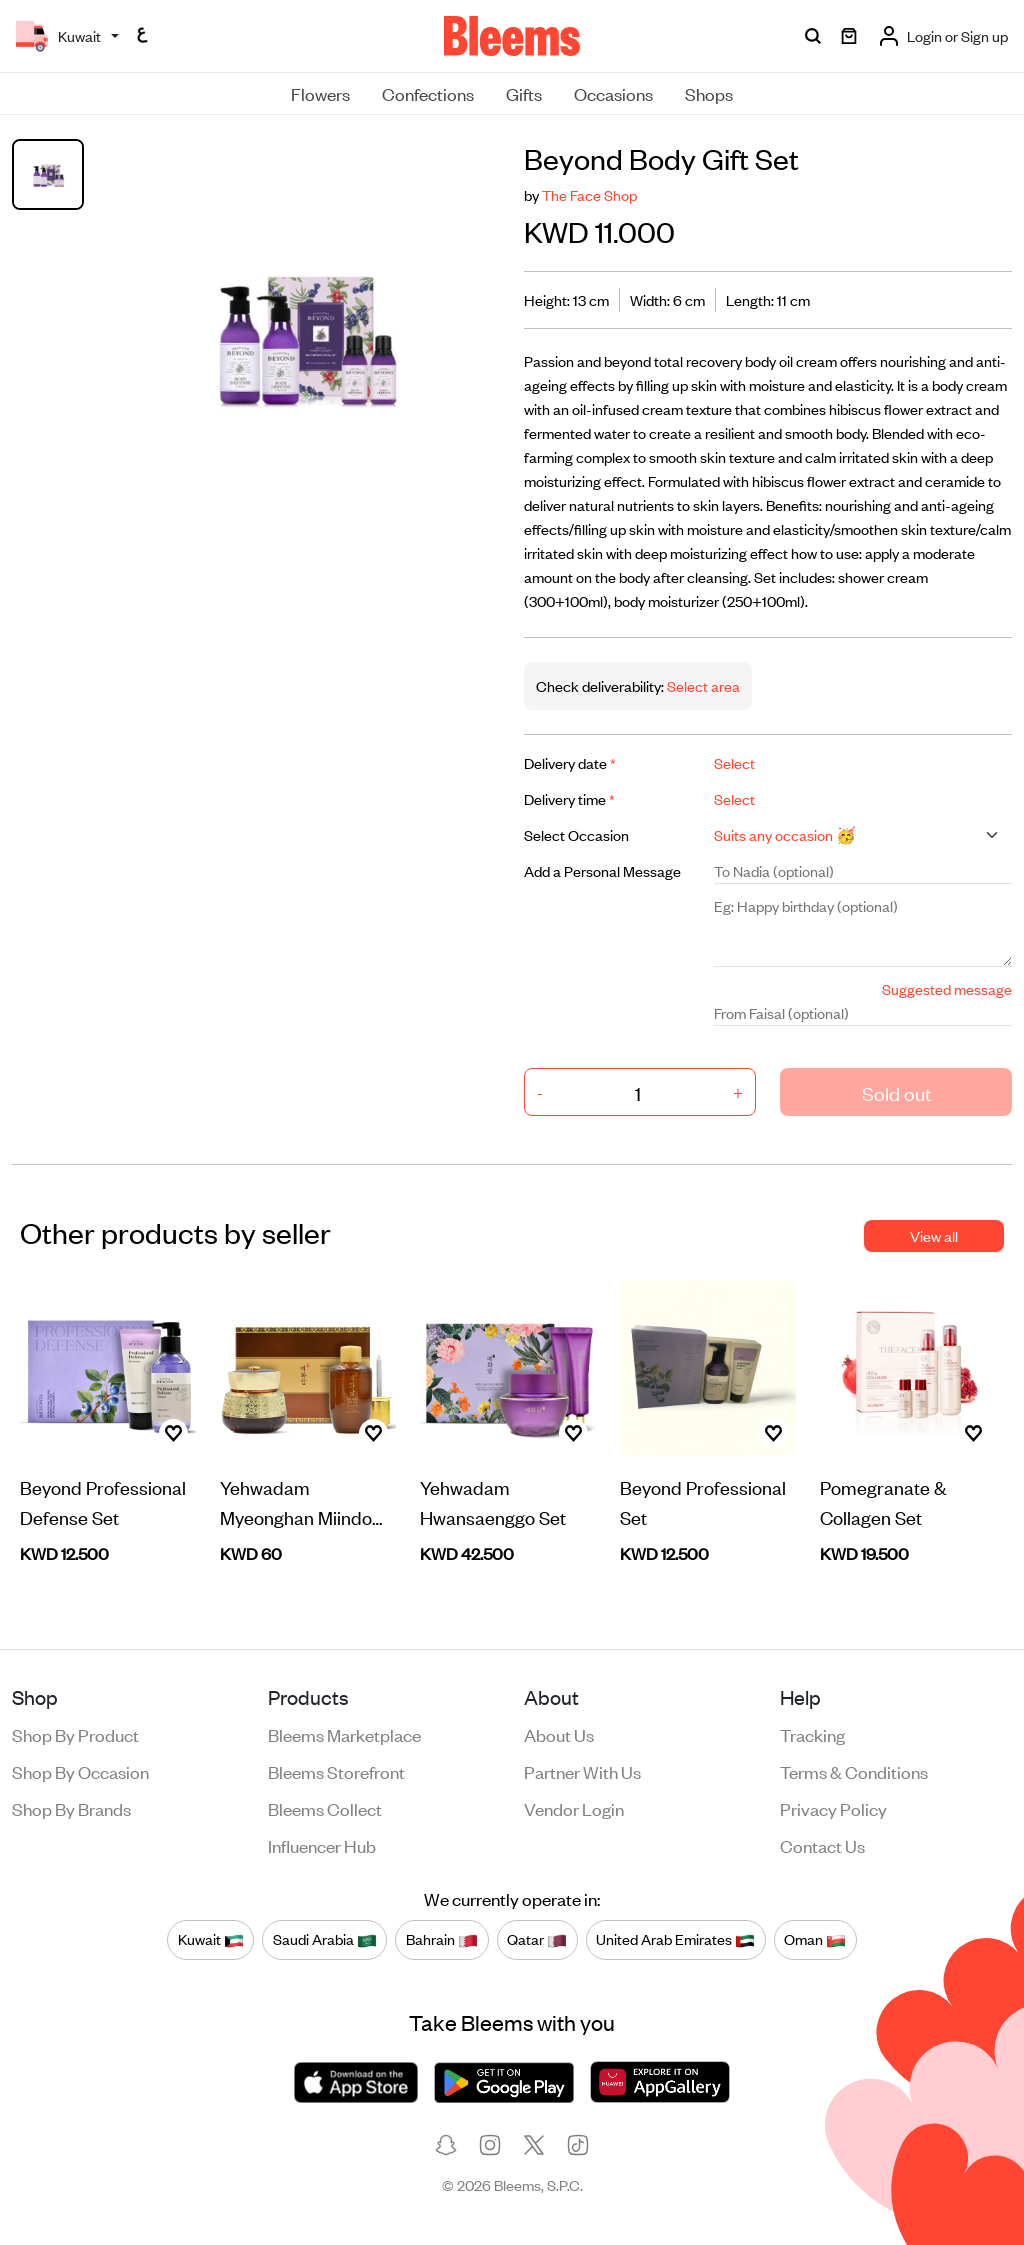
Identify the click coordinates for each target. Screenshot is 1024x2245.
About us (559, 1734)
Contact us (822, 1845)
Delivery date (570, 762)
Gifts (524, 93)
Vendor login (574, 1808)
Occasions (613, 93)
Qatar (537, 1940)
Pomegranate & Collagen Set (883, 1501)
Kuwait (211, 1940)
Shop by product (75, 1734)
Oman (815, 1940)
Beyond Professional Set (703, 1501)
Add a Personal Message (602, 870)
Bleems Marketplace (344, 1734)
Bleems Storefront (336, 1771)
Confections (428, 93)
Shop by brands (71, 1808)
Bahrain (442, 1940)
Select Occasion (576, 834)
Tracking (812, 1734)
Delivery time (569, 798)
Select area (702, 685)
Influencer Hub (322, 1845)
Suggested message (947, 988)
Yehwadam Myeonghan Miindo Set (296, 1503)
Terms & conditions (854, 1771)
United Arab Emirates (675, 1940)
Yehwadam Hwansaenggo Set (493, 1501)
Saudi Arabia (325, 1940)
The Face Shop (589, 194)
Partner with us (582, 1771)
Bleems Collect (325, 1808)
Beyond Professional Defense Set (103, 1501)
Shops (709, 93)
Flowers (320, 93)
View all (934, 1235)
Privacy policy (833, 1808)
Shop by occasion (80, 1771)
